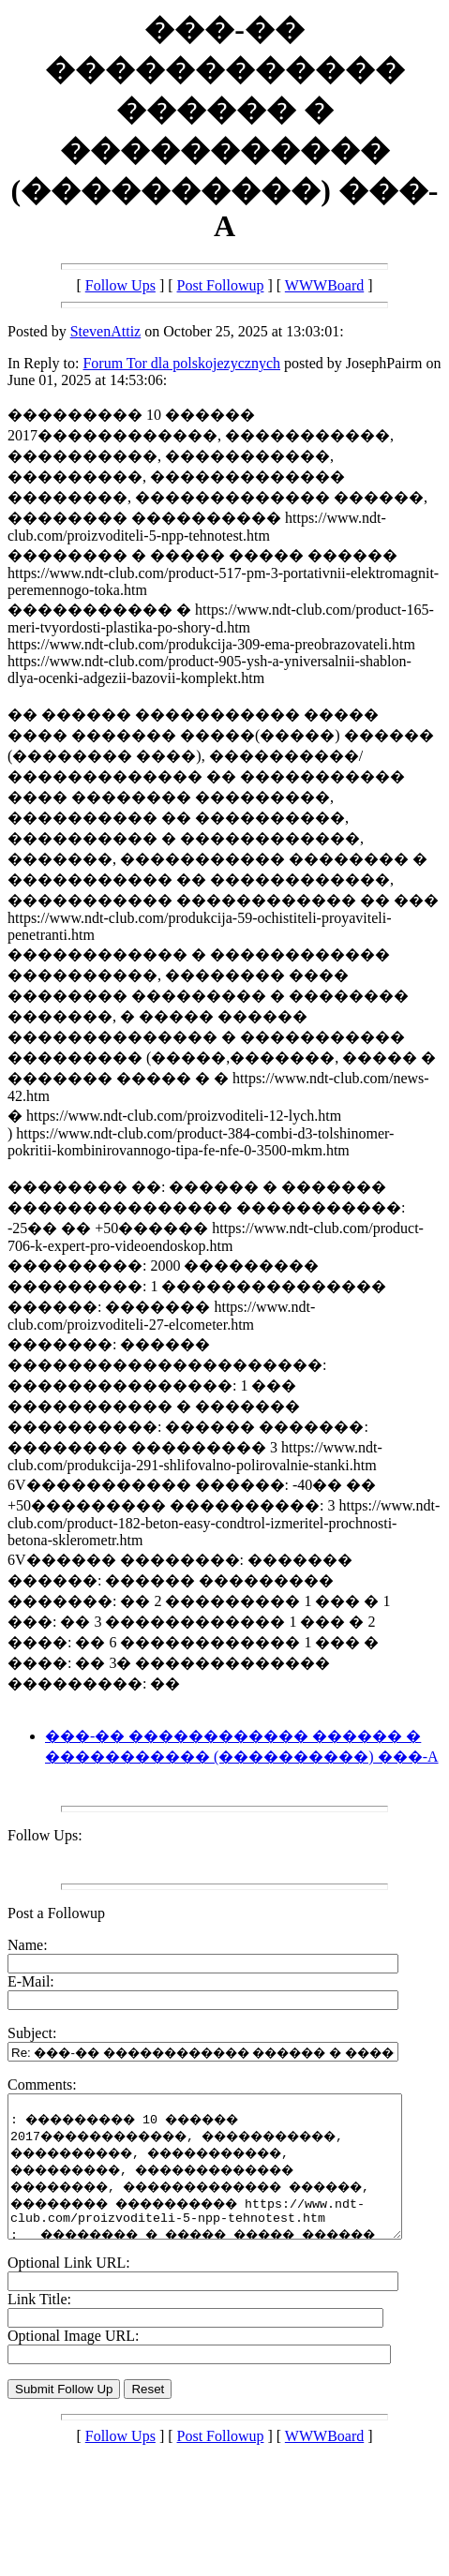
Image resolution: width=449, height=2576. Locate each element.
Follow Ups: (44, 1835)
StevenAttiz (106, 331)
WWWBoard (324, 285)
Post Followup (220, 285)
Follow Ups (120, 285)
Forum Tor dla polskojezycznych (181, 363)
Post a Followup (56, 1913)
